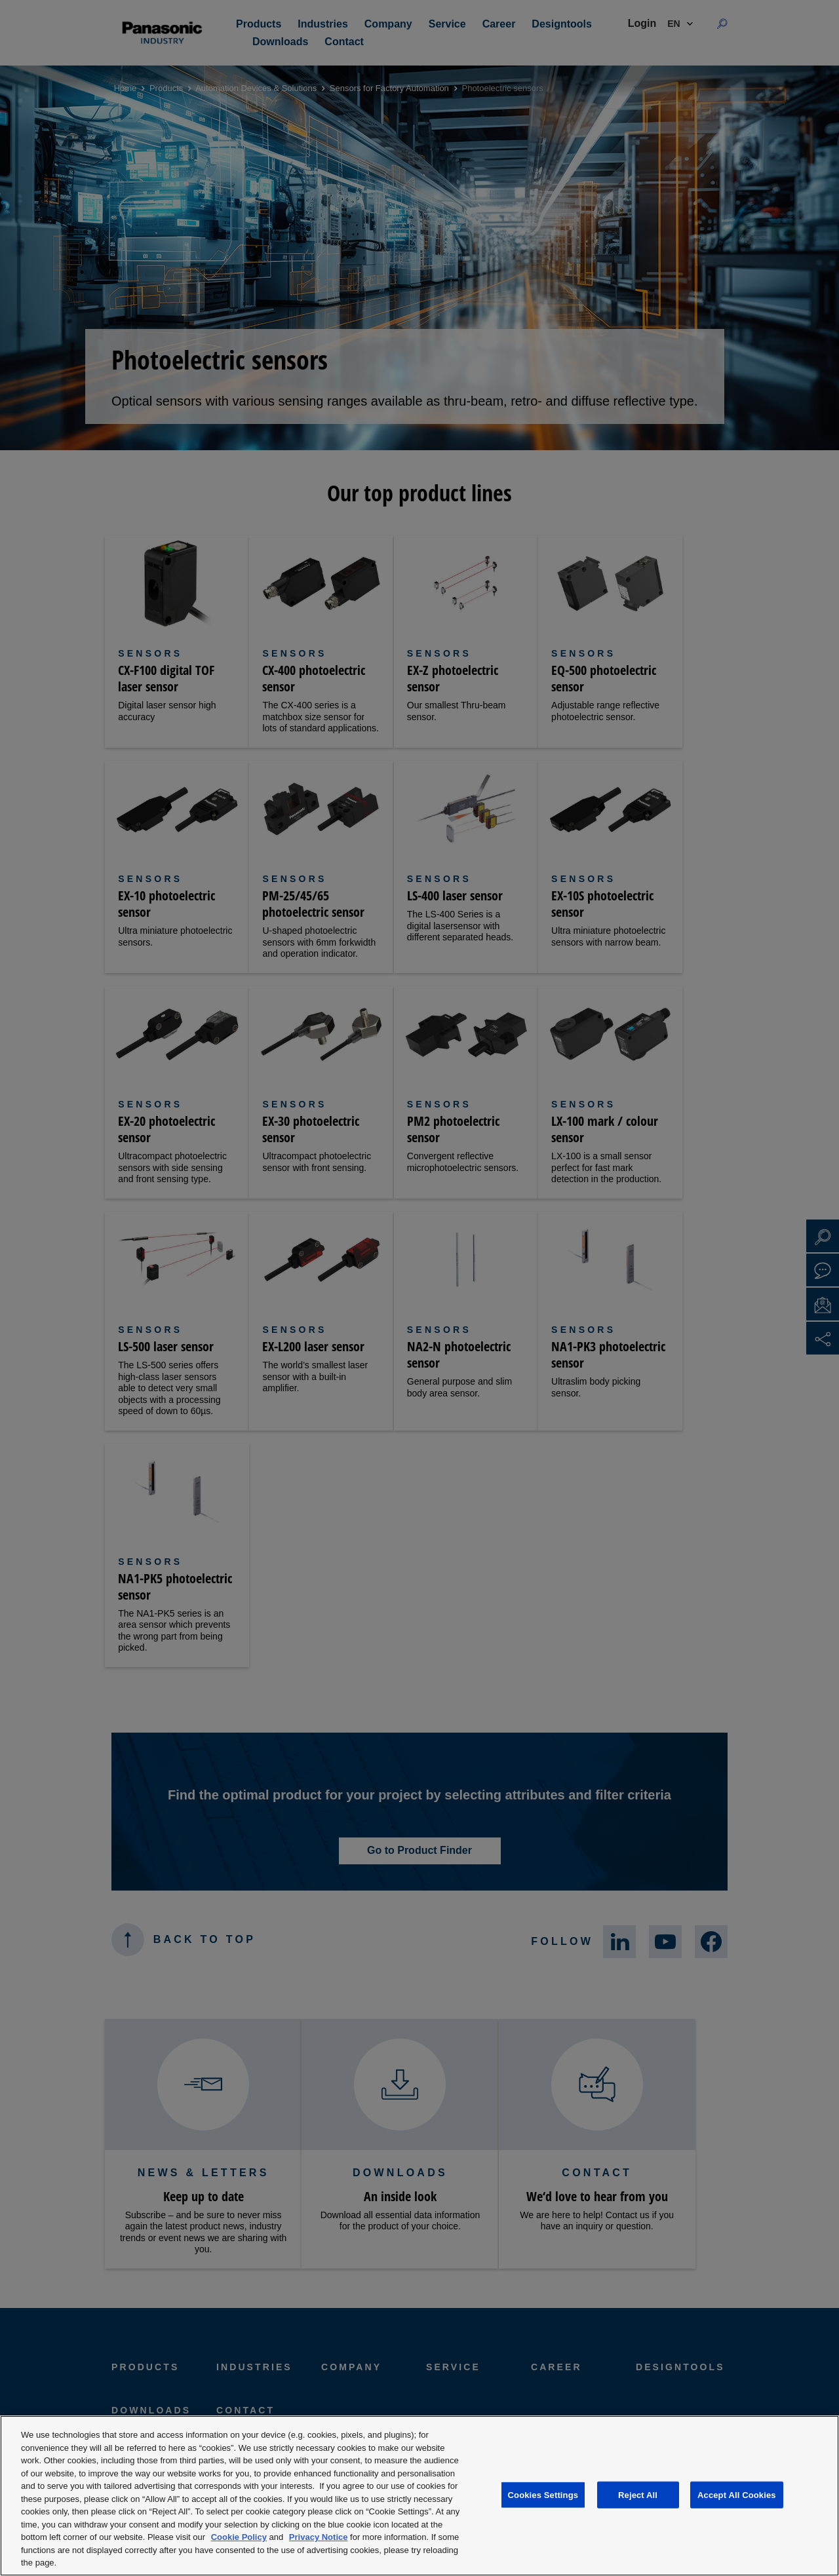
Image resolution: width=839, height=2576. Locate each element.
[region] (419, 2495)
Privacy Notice (318, 2537)
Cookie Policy (239, 2537)
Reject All (637, 2494)
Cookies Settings (543, 2494)
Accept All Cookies (736, 2494)
